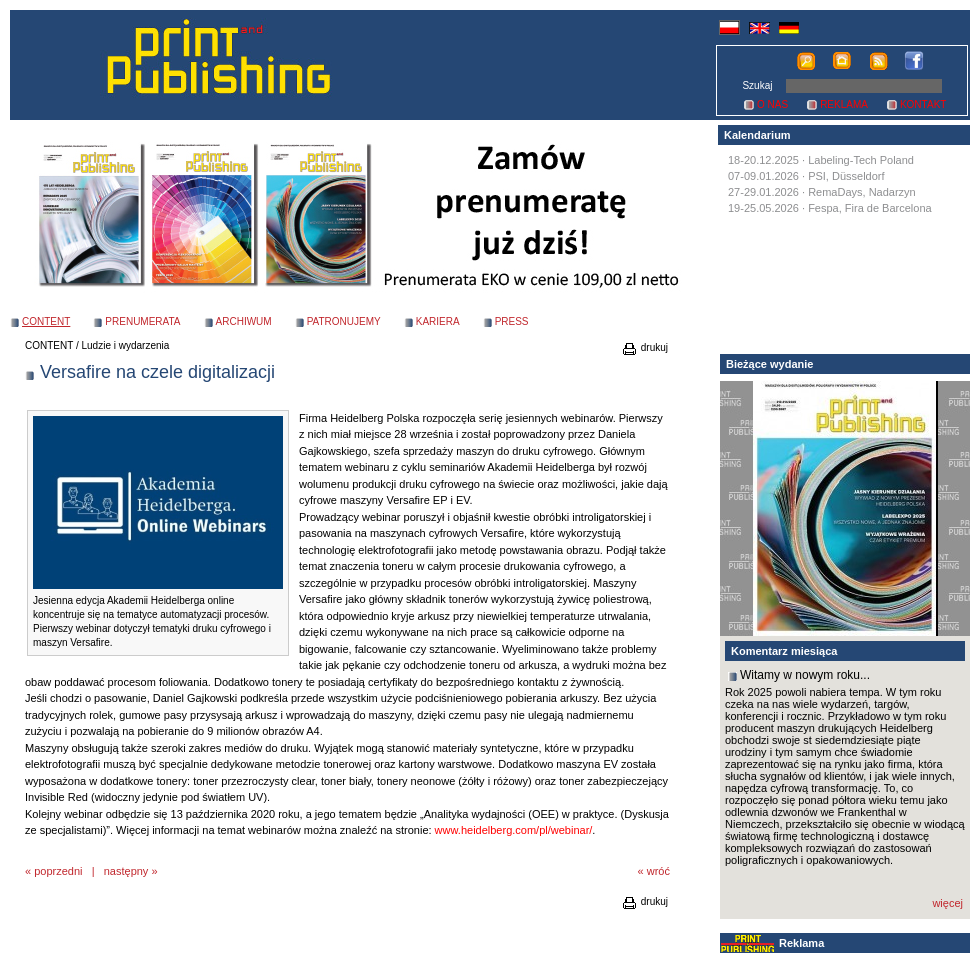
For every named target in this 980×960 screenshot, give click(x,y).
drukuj (644, 347)
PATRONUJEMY (344, 321)
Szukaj (757, 85)
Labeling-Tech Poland (861, 160)
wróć (658, 871)
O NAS (772, 104)
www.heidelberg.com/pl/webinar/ (514, 830)
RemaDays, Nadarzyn (862, 192)
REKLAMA (844, 104)
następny (126, 871)
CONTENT (49, 345)
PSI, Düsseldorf (846, 176)
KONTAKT (923, 104)
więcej (947, 903)
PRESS (512, 321)
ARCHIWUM (244, 321)
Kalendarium (757, 135)
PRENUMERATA (142, 321)
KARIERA (438, 321)
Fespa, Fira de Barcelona (870, 208)
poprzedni (58, 871)
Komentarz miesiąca (784, 651)
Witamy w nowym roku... (805, 675)
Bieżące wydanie (769, 364)
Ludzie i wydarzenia (126, 345)
